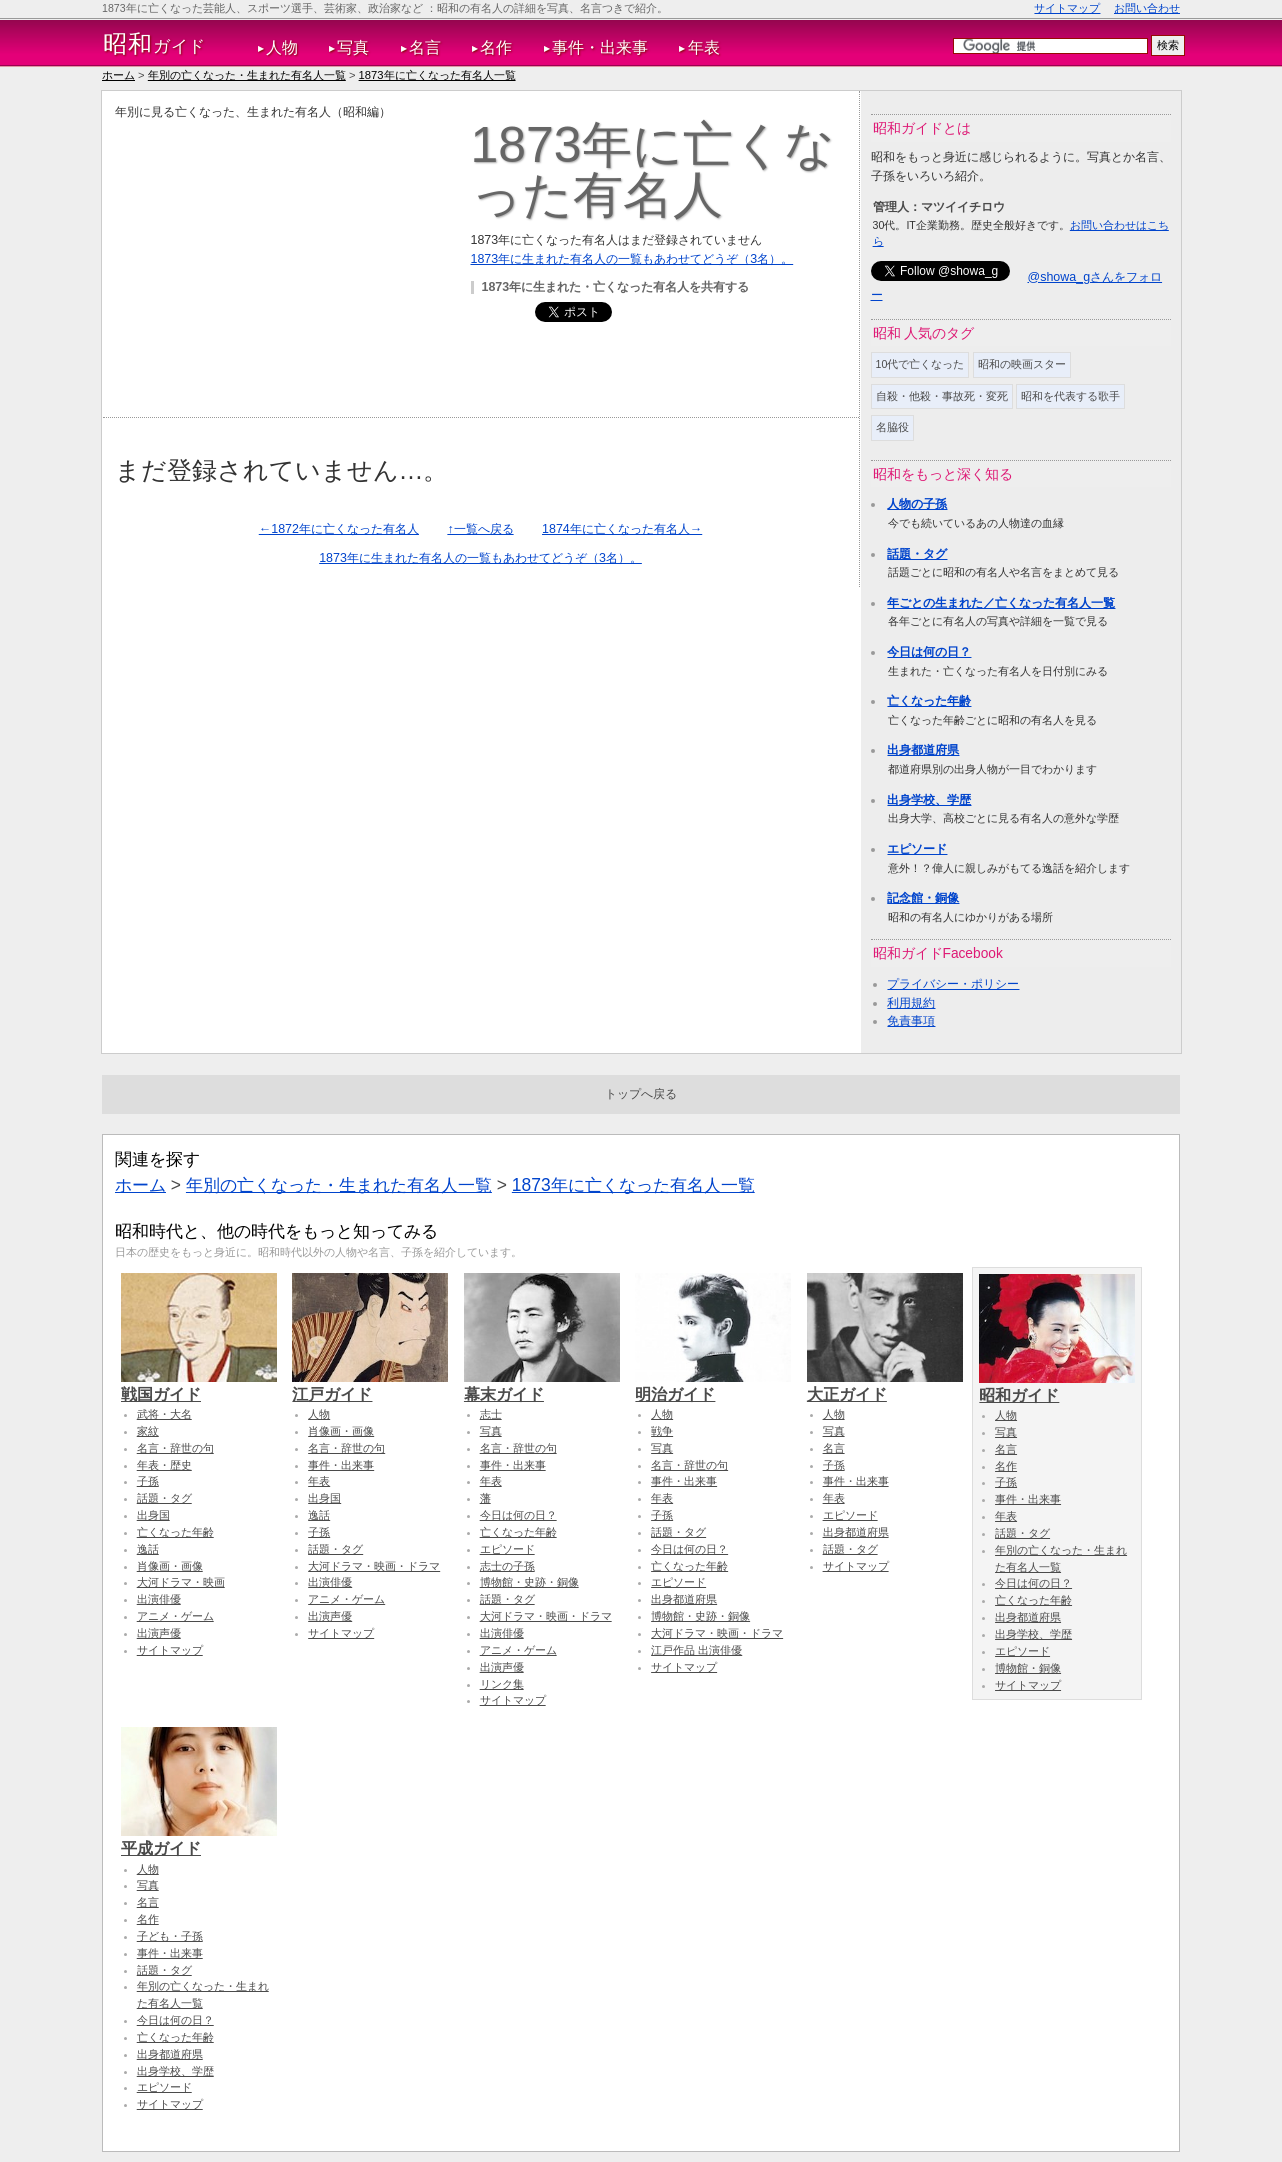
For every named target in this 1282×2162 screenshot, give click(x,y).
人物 (282, 47)
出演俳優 (159, 1599)
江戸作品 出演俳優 (696, 1650)
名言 (425, 47)
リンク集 (502, 1684)
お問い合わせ (1147, 8)
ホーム (118, 75)
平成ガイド (199, 1839)
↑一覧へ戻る (480, 529)
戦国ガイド (199, 1385)
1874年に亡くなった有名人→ (622, 529)
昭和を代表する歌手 (1070, 396)
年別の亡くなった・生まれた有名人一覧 (247, 75)
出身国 (153, 1515)
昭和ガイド (1057, 1386)
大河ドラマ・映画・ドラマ (374, 1566)
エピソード (917, 849)
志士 (491, 1414)
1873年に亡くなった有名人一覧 (437, 75)
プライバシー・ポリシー (953, 984)
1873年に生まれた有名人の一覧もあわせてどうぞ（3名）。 (632, 259)
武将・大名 (164, 1414)
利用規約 (911, 1003)
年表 (704, 47)
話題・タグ (917, 554)
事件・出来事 (600, 47)
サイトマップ (1067, 8)
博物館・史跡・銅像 (529, 1582)
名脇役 (892, 427)
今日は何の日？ (929, 652)
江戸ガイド (370, 1385)
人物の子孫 (917, 504)
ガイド (154, 44)
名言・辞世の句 (175, 1448)
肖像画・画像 (170, 1566)
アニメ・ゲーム (175, 1616)
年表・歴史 (164, 1465)
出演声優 (159, 1633)
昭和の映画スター (1022, 364)
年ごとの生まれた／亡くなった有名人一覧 (1001, 603)
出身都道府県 (923, 750)
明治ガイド (713, 1385)
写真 (353, 47)
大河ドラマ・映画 (181, 1582)
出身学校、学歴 (929, 800)
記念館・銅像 (923, 898)
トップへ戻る (641, 1094)
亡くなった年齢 (929, 701)
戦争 (662, 1431)
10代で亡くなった (920, 364)
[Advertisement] (283, 261)
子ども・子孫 (170, 1936)
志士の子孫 (507, 1566)
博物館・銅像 (1028, 1668)
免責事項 (911, 1021)
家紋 (148, 1431)
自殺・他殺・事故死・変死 (942, 396)
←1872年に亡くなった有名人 (339, 529)
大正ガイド (885, 1385)
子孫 (148, 1481)
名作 (496, 47)
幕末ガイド (542, 1385)
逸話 (148, 1549)
